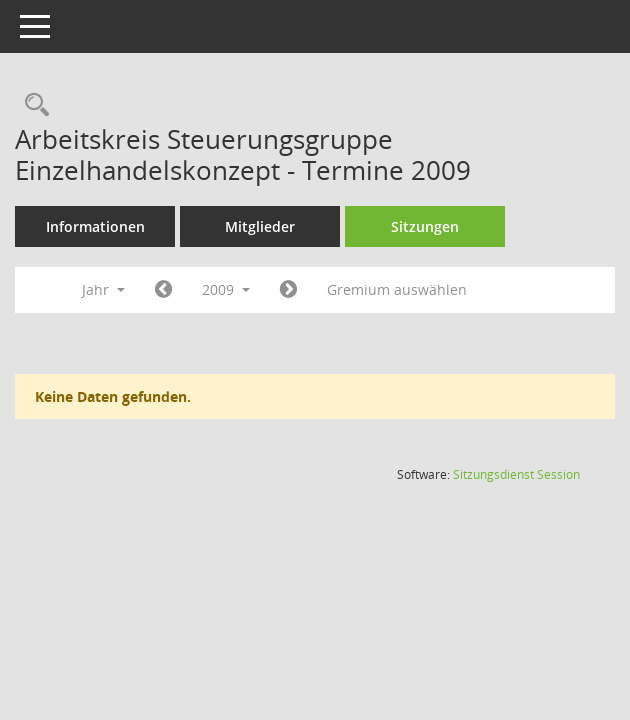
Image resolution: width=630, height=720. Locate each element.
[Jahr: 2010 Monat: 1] (288, 290)
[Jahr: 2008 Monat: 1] (163, 290)
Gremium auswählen (397, 289)
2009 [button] (226, 289)
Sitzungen (425, 226)
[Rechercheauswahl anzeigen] (32, 105)
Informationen (95, 226)
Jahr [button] (103, 289)
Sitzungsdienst (516, 474)
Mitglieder (260, 226)
